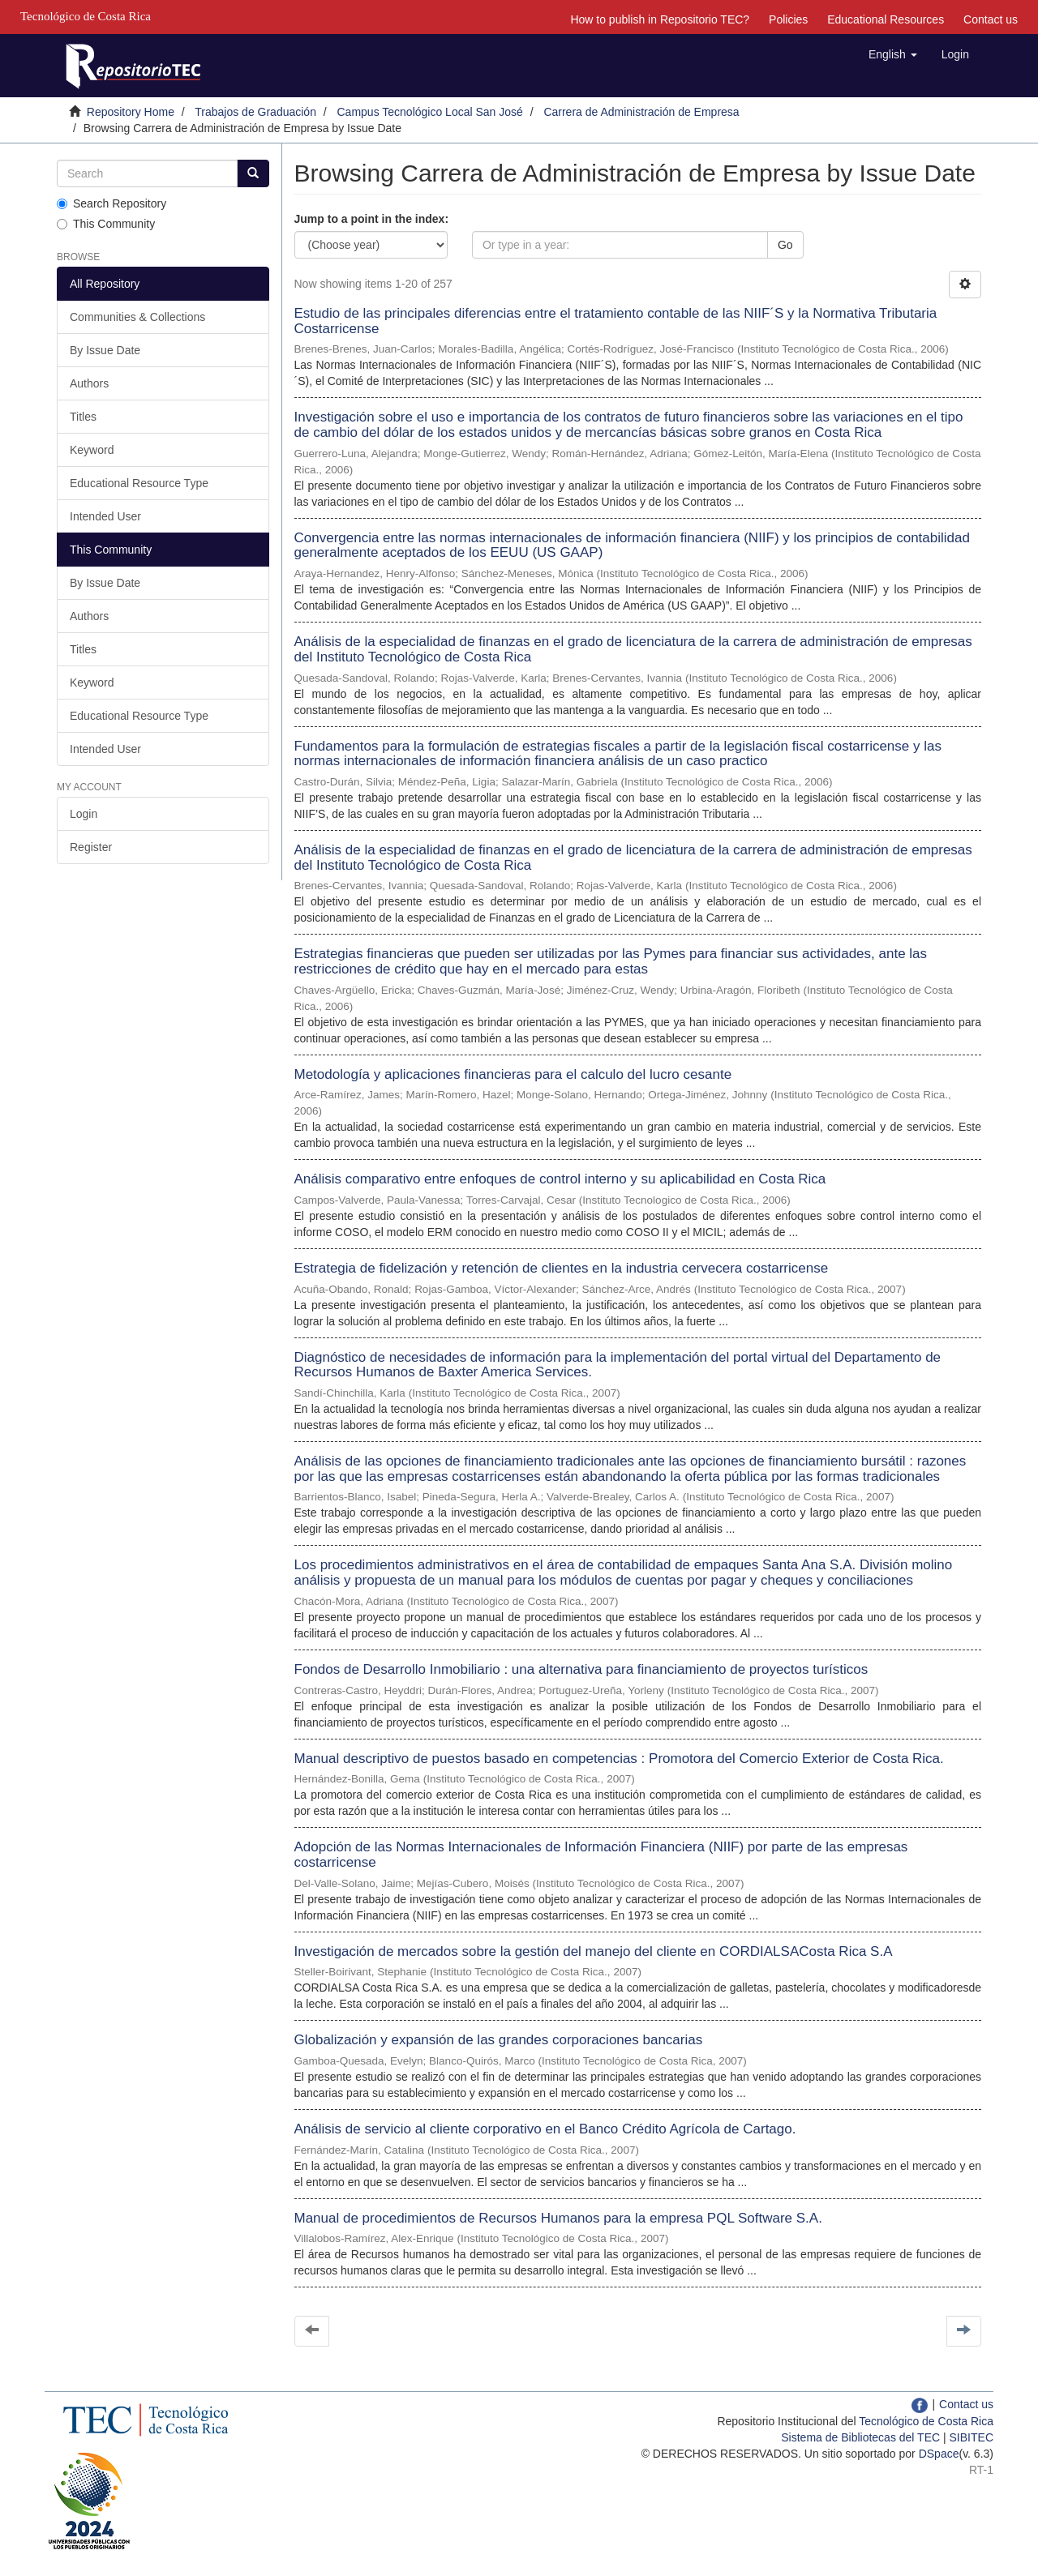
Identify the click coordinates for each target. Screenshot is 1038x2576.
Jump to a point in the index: (371, 218)
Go (785, 244)
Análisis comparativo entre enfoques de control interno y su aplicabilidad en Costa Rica (560, 1179)
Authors (89, 383)
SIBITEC (971, 2437)
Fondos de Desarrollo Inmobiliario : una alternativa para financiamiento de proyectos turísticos (581, 1669)
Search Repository (111, 203)
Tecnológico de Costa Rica (926, 2421)
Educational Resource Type (139, 483)
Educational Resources (885, 19)
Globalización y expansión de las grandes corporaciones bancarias (498, 2040)
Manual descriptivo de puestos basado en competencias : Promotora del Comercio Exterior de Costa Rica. (619, 1758)
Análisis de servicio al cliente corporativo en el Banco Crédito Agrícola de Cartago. (545, 2129)
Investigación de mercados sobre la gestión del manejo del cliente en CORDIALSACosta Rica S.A (593, 1951)
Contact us (990, 19)
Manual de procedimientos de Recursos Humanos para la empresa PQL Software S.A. (558, 2218)
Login (83, 813)
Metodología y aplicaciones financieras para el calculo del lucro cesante (513, 1074)
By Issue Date (105, 350)
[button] (892, 54)
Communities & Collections (137, 316)
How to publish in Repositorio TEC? (659, 19)
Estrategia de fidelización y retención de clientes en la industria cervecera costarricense (561, 1268)
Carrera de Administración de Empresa (641, 111)
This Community (106, 223)
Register (91, 847)
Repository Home (130, 111)
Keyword (92, 449)
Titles (83, 416)
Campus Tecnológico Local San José (430, 111)
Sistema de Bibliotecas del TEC (860, 2437)
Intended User (105, 516)
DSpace (939, 2453)
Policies (788, 19)
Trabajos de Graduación (255, 111)
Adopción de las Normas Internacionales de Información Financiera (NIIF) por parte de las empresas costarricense (601, 1854)
